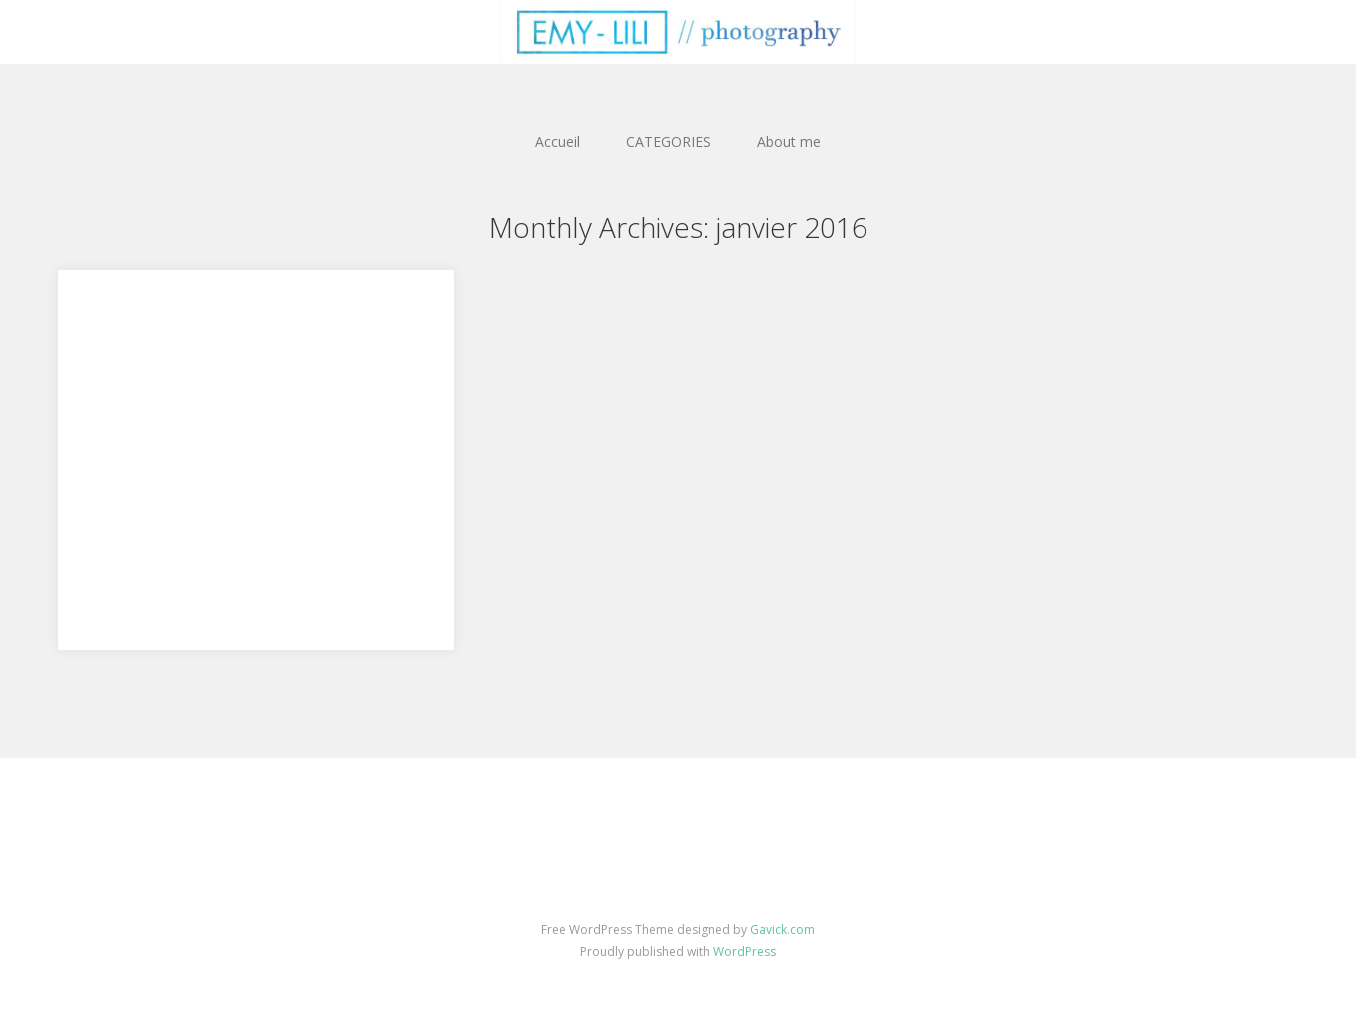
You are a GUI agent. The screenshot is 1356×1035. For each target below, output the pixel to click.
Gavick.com (782, 929)
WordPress (744, 951)
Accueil (557, 141)
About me (789, 141)
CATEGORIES (668, 141)
